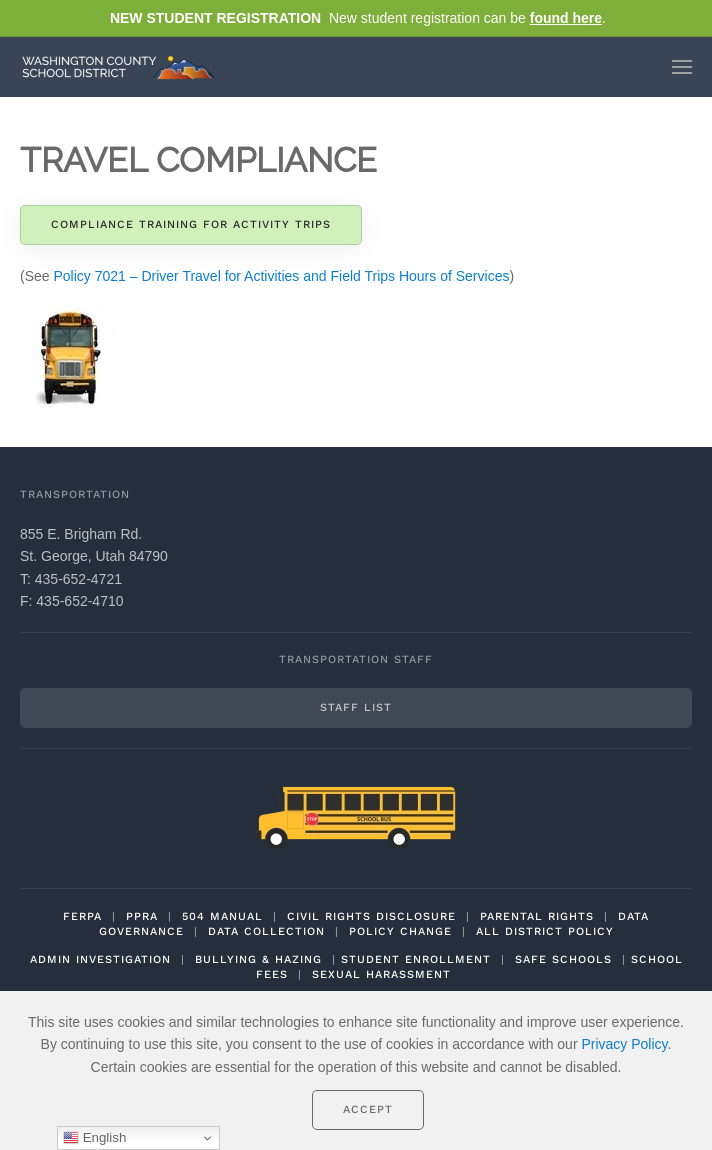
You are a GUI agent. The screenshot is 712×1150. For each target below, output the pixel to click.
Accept (368, 1109)
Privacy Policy (624, 1044)
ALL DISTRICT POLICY (545, 931)
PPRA (142, 916)
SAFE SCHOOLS (563, 959)
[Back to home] (123, 67)
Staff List (356, 707)
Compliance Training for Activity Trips (191, 224)
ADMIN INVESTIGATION (100, 959)
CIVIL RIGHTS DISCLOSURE (371, 916)
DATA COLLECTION (266, 931)
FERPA (82, 916)
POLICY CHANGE (400, 931)
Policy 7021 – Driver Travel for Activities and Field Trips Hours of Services (281, 276)
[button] (682, 67)
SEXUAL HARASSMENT (381, 974)
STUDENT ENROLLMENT (416, 959)
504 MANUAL (222, 916)
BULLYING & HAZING (258, 959)
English (94, 1138)
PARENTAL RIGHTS (537, 916)
